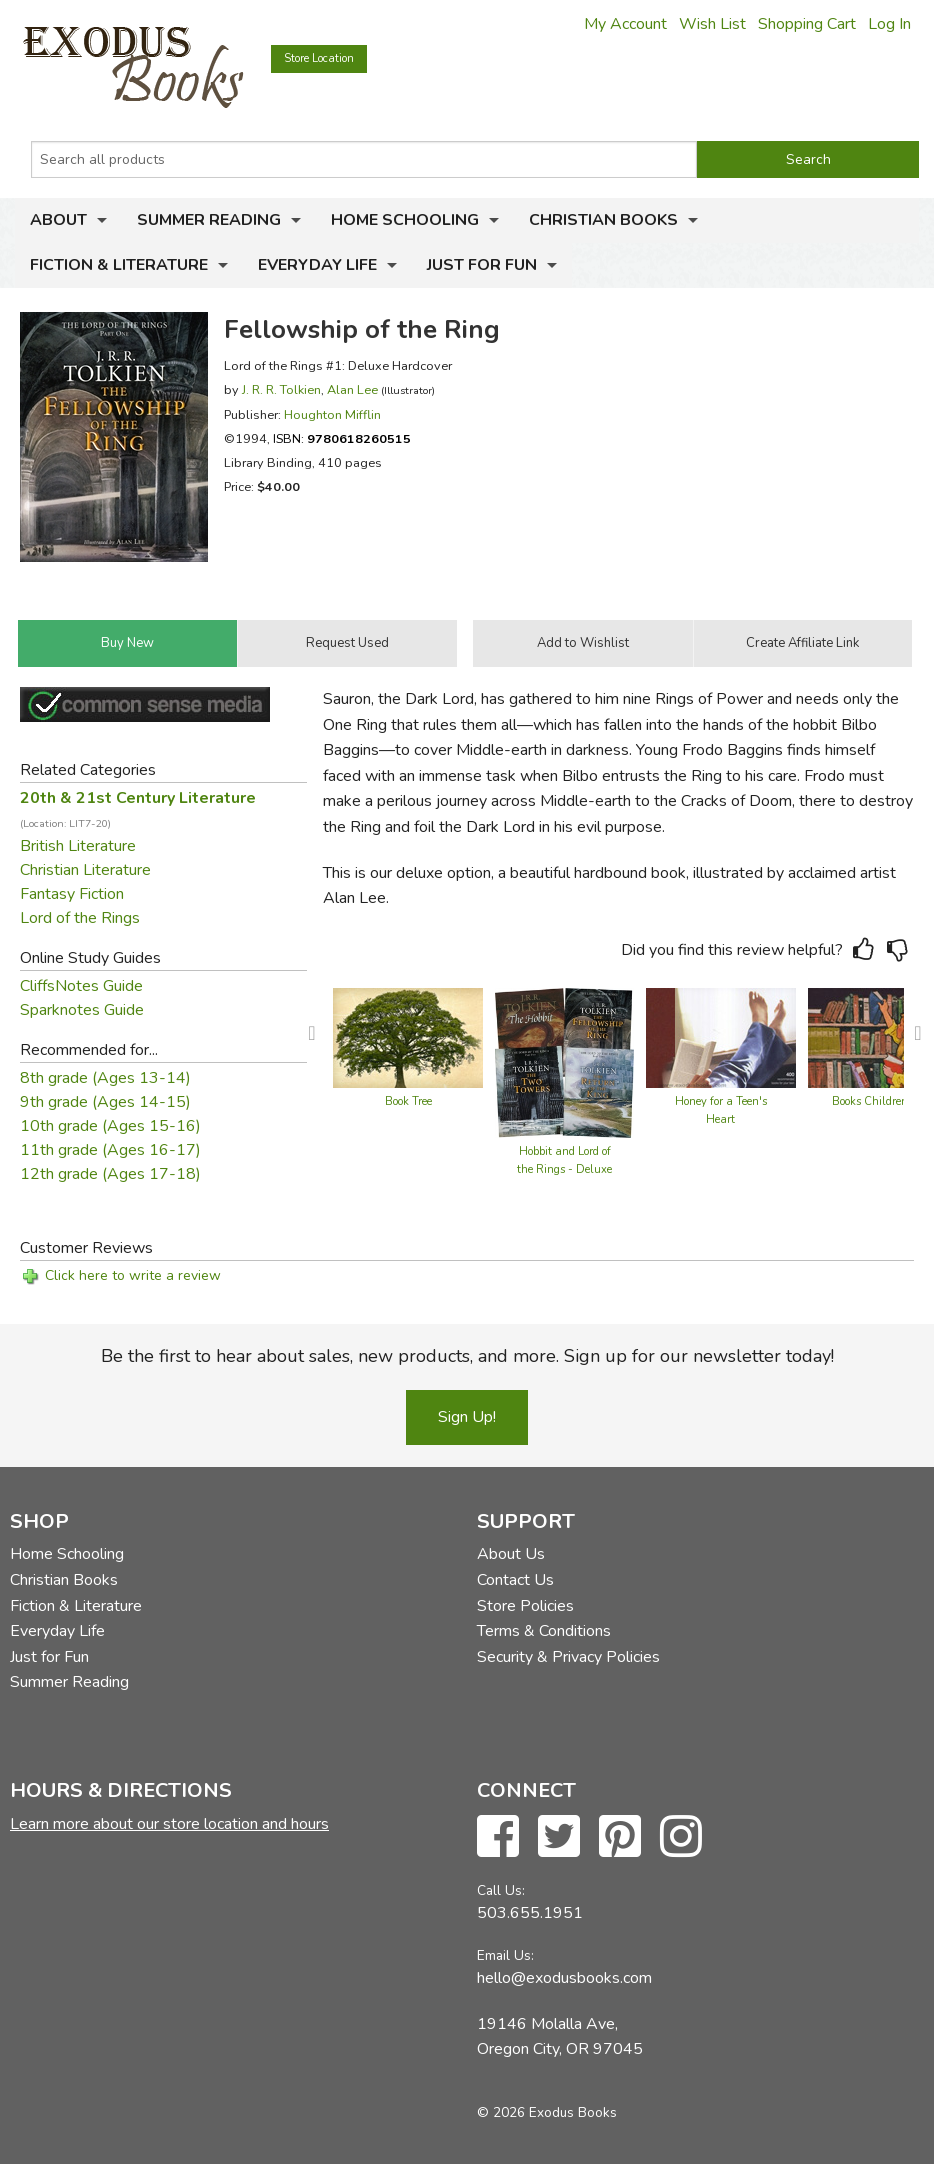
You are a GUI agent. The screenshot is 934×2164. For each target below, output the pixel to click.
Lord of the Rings (80, 918)
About (58, 220)
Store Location (319, 58)
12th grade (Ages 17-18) (110, 1174)
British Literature (78, 846)
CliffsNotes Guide (81, 986)
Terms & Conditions (544, 1631)
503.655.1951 (530, 1913)
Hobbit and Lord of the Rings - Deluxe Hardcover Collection (565, 1169)
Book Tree (408, 1101)
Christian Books (603, 220)
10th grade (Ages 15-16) (110, 1126)
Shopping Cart (807, 24)
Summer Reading (209, 220)
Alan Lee (352, 389)
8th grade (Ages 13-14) (105, 1078)
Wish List (712, 24)
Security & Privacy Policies (568, 1657)
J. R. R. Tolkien (281, 389)
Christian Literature (85, 870)
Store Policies (525, 1606)
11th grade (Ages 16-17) (110, 1150)
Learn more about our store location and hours (169, 1824)
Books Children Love (882, 1101)
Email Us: (505, 1955)
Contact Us (515, 1580)
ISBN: (342, 438)
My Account (625, 24)
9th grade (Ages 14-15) (105, 1102)
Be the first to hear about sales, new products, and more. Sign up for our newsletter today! (467, 1356)
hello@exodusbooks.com (564, 1978)
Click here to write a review (133, 1275)
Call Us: (501, 1890)
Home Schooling (405, 220)
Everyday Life (317, 265)
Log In (889, 24)
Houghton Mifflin (332, 414)
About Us (511, 1554)
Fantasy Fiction (72, 894)
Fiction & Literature (119, 265)
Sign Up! (467, 1417)
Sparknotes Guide (82, 1010)
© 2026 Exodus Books (547, 2112)
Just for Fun (482, 265)
